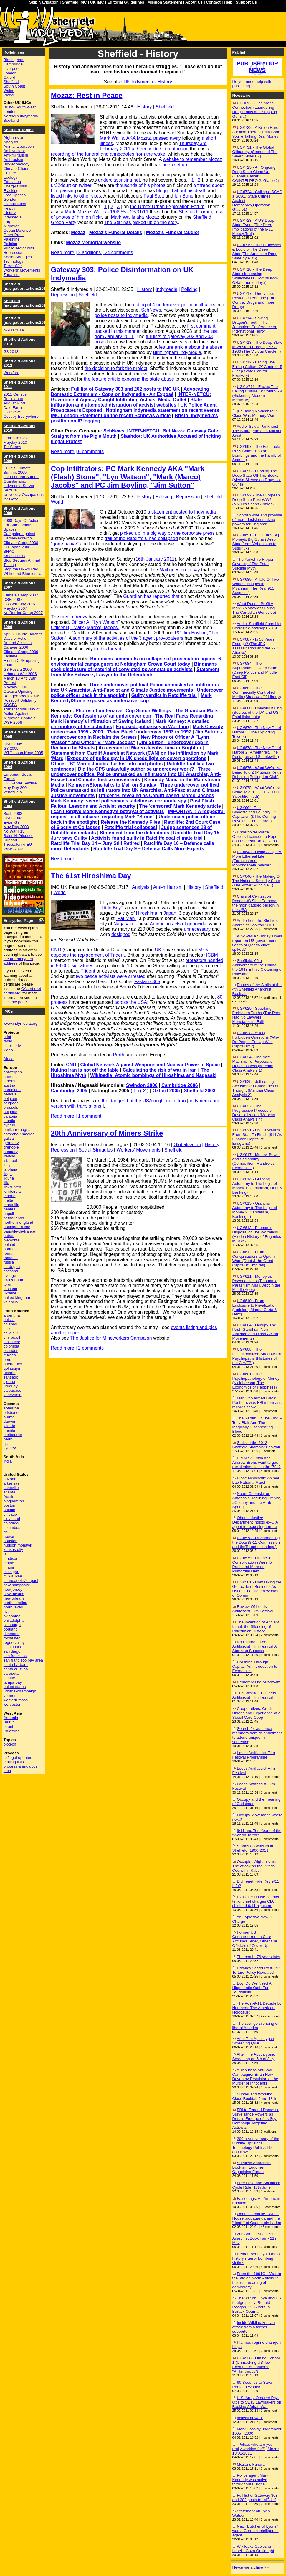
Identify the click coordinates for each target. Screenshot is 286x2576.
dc (6, 1532)
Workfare (11, 373)
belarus (10, 1094)
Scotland (11, 120)
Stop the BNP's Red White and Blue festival (24, 571)
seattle (9, 1678)
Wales (9, 90)
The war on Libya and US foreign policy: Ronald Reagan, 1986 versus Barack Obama (256, 2305)
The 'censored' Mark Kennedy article (180, 806)
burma (9, 1417)
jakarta (9, 1426)
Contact (213, 2)
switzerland (13, 1280)
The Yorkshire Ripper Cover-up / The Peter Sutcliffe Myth (253, 563)
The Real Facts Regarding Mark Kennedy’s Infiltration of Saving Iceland (132, 718)
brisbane (11, 1412)
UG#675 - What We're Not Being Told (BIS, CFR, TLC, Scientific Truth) (257, 792)
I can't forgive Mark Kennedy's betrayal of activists (107, 811)
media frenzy (73, 616)
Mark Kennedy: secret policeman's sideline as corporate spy (118, 800)
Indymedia (166, 289)
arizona (10, 1479)
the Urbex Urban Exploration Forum (167, 206)
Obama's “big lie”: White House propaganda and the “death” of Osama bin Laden (256, 2218)
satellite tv (12, 1045)
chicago (10, 1514)
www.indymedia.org (21, 1023)
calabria (10, 1116)
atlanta (9, 1492)
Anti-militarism (168, 887)
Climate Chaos (16, 168)
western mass (16, 1700)
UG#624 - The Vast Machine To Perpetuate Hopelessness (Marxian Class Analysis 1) (252, 1063)
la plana (10, 1169)
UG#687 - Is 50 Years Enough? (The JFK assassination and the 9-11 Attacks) (255, 646)
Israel (8, 1726)
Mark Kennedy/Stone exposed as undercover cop (131, 698)
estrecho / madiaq (19, 1134)
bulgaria (10, 1112)
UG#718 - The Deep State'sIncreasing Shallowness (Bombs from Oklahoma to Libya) (255, 276)
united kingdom (17, 1297)
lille (6, 1182)
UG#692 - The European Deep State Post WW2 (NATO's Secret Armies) (256, 499)
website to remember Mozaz (192, 159)
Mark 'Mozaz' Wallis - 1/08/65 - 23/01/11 (106, 211)
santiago (11, 1377)
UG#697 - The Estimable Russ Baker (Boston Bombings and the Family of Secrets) (256, 453)
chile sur (11, 1333)
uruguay (11, 1386)
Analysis (141, 887)
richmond (12, 1633)
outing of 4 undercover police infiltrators (174, 304)
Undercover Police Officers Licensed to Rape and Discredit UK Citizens (254, 836)
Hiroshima (146, 913)
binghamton (14, 1501)
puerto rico (13, 1364)
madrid (10, 1196)
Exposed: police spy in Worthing (152, 726)
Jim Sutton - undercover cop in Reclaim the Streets (136, 734)
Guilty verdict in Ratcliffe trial (164, 695)
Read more (62, 858)
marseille (11, 1205)
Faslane (10, 656)
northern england (18, 1222)
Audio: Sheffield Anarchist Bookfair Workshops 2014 (257, 625)
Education (12, 182)
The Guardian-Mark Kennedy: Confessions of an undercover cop (134, 713)
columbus (12, 1527)
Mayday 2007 (15, 608)
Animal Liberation (19, 146)
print (7, 1036)
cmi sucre (12, 1342)
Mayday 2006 (15, 687)
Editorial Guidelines (125, 2)
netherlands (14, 1218)
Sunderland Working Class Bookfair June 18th (254, 2096)
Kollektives (14, 52)
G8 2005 (11, 748)
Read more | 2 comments (77, 1347)
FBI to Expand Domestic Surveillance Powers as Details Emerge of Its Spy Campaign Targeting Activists (255, 2119)
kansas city (13, 1549)
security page (15, 1002)
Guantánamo (15, 481)
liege (8, 1174)
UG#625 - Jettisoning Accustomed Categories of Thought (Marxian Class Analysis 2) (255, 1088)
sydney (10, 1448)
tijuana (9, 1381)
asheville (11, 1488)
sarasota (11, 1673)
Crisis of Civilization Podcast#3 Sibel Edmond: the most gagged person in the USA (255, 903)
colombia (11, 1346)
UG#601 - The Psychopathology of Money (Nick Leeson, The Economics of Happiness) (256, 1380)
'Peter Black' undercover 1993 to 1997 (149, 731)
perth (8, 1439)
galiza (9, 1138)
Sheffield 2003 (200, 1090)
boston (9, 1505)
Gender (10, 199)
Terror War (13, 266)
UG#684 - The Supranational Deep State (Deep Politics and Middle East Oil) (254, 670)
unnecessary (197, 929)
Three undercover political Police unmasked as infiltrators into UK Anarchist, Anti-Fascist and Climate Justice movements (135, 687)
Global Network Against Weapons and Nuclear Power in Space (150, 1064)
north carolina (15, 1602)
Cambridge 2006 (179, 1085)
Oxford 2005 (166, 1090)
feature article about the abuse (190, 347)
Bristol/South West (20, 107)
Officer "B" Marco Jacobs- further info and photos (107, 763)
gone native (64, 543)
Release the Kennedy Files (130, 822)
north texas (13, 1607)
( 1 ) (134, 1090)
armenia (11, 1076)
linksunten (12, 1187)
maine (9, 1563)
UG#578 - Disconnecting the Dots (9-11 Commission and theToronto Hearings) (256, 1542)
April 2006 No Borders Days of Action (23, 636)
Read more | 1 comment (76, 1115)
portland (11, 1629)
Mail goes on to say (179, 569)
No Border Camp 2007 (23, 613)
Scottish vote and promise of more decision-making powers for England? (257, 519)
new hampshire (17, 1585)
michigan (11, 1572)
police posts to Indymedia (121, 315)
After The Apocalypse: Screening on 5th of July (253, 2056)
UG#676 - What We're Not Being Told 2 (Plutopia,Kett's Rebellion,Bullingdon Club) (257, 772)
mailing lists (14, 1762)
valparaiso (13, 1390)
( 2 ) (144, 1090)
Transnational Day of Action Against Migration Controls (22, 713)
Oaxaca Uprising (18, 691)
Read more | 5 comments (77, 451)
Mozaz (78, 232)
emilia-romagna (17, 1129)
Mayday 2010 (15, 442)
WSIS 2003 (13, 849)
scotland (11, 1271)
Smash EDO (14, 556)
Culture (10, 173)
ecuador (11, 1350)
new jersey (13, 1589)
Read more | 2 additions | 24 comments (92, 252)
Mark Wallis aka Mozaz (135, 217)
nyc (7, 1611)
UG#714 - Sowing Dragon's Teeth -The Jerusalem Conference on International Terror (254, 324)
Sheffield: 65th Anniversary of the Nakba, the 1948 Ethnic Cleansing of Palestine (257, 967)
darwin (9, 1421)
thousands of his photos (140, 185)
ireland (9, 1156)
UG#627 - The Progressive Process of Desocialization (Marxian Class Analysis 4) (253, 1112)
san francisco (15, 1656)
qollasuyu (12, 1368)
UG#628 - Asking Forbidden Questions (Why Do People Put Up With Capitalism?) (255, 1039)
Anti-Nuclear (14, 151)
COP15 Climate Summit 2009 (17, 470)
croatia (9, 1120)
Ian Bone (184, 195)
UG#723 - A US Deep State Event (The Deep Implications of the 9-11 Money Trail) (253, 227)
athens (9, 1081)
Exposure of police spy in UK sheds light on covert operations (136, 758)
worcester (12, 1704)
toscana (10, 1289)
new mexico (14, 1594)
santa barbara (16, 1664)
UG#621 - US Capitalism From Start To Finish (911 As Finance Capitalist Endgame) (257, 1137)
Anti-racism (13, 159)
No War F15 (14, 831)
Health (9, 208)
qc (6, 1443)
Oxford (9, 77)
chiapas (10, 1324)
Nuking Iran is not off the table (85, 1069)
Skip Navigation (44, 2)
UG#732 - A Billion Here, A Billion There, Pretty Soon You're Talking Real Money (256, 132)
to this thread (108, 648)
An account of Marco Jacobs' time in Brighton (149, 747)
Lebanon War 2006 (20, 674)
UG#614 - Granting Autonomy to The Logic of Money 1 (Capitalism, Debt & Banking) (257, 1186)
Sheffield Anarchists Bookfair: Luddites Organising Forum (252, 2167)
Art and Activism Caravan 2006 (18, 645)
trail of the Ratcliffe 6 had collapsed (141, 538)
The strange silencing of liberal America (255, 2025)
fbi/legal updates (18, 1757)
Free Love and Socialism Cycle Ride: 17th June (256, 2185)
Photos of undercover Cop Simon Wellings (123, 710)
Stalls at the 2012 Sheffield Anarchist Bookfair (256, 1444)
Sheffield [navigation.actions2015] (26, 303)
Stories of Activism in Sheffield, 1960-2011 (252, 1848)
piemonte (12, 1240)
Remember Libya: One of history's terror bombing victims (256, 2258)
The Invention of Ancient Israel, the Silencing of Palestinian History (255, 1626)
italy (7, 1165)
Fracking (11, 190)
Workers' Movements (138, 1149)
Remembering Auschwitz (258, 1682)
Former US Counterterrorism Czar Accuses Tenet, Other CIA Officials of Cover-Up (254, 1939)
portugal (11, 1249)
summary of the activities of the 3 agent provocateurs (128, 638)
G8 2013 (11, 351)
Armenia (11, 1717)
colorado (11, 1523)
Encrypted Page (18, 920)
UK (158, 949)
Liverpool (11, 68)
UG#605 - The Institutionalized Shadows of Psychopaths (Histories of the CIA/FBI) (256, 1356)
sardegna (12, 1266)
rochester (12, 1638)
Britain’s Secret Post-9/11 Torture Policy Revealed (256, 1970)
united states (15, 1687)
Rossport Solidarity (20, 700)
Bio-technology (16, 164)
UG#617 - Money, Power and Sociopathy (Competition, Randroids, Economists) (256, 1161)
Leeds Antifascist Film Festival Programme (253, 1755)
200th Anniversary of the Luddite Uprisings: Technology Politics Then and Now (255, 2145)
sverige (10, 1275)
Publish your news (257, 66)
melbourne (13, 1434)
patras (9, 1235)
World (57, 501)
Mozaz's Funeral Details (115, 232)
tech (7, 1771)
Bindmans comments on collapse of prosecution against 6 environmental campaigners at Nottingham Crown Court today (136, 661)
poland (9, 1244)
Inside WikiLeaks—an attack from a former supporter (253, 2327)
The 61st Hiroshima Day (91, 876)
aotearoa (11, 1408)
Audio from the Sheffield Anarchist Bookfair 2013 (255, 922)
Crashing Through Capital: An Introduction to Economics (254, 1666)
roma (8, 1253)
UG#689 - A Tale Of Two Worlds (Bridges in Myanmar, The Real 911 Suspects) (255, 586)
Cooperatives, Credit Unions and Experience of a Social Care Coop (256, 1713)
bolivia (9, 1319)
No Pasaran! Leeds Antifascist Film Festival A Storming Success (254, 1646)
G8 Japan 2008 (17, 547)
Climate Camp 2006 (21, 651)
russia (9, 1262)
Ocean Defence (17, 230)
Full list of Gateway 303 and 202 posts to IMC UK (125, 389)
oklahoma (12, 1616)
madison (11, 1558)
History (144, 106)
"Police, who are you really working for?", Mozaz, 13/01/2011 (256, 2448)
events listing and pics (194, 1327)
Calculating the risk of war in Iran (160, 1069)
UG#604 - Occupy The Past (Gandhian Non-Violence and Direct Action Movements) (255, 1331)
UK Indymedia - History (148, 81)
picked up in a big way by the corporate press (167, 533)
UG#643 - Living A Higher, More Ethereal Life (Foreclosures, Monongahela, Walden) (257, 858)
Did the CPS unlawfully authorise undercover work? (136, 769)
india (8, 1461)
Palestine (12, 239)
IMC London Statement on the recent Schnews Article (111, 415)
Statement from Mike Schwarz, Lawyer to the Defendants (135, 672)
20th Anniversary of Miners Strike (107, 1133)
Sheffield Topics (19, 130)
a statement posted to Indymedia (182, 511)
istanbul (10, 1160)
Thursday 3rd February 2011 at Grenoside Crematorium (153, 146)
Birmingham (14, 59)
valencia (11, 1302)
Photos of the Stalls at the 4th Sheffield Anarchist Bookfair (257, 989)
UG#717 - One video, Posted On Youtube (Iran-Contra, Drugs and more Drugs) (254, 300)
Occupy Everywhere (21, 416)
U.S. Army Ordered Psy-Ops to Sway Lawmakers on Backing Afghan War (256, 2402)
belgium (10, 1098)
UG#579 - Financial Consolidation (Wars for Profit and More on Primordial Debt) (252, 1564)
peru (7, 1359)
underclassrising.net (119, 179)
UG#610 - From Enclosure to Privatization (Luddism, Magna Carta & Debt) (254, 1307)
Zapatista (12, 274)
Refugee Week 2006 (21, 696)
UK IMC (97, 2)
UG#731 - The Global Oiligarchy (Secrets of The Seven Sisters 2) (255, 151)
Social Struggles (96, 1149)
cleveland (12, 1518)
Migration (12, 226)
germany (11, 1143)
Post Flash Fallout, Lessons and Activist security (132, 803)
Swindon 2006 (142, 1085)
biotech (10, 1744)
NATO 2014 (14, 330)
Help (228, 2)
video (8, 1050)
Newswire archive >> (250, 2567)
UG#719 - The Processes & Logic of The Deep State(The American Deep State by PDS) (256, 251)
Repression (63, 294)
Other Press (14, 235)
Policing (189, 289)
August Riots (15, 403)
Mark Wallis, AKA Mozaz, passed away (140, 138)
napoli (9, 1213)
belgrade (11, 1103)
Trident (88, 970)
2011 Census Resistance (15, 396)
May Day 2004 (16, 787)
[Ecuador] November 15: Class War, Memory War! (256, 413)
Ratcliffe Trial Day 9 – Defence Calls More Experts (148, 848)
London (10, 73)
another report (66, 1332)
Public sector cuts (19, 248)
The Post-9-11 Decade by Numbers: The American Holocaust (257, 2007)
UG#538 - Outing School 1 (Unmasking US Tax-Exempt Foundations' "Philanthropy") (256, 2364)
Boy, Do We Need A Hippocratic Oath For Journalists (252, 1987)
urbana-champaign (20, 1691)
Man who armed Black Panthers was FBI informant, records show (257, 1402)
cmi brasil (12, 1337)
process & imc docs (21, 1766)
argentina (12, 1315)
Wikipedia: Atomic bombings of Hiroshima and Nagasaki (153, 1075)
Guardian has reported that (151, 596)
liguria (9, 1178)
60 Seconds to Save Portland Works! (252, 2384)
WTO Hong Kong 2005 (23, 753)
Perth (118, 1054)
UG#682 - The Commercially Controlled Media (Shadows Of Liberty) (256, 692)
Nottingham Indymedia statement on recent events (162, 410)
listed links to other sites (76, 195)
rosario (10, 1373)
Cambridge (13, 64)
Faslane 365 (147, 981)
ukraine (10, 1293)
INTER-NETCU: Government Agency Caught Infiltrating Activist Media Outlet (131, 397)
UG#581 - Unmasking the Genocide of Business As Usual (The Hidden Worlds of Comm (256, 1589)
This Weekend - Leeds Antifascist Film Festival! (254, 1695)
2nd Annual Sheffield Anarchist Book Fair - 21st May (254, 2238)
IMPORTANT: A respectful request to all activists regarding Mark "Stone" (138, 814)
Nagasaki (123, 923)
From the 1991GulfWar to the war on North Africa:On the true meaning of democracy (256, 2280)
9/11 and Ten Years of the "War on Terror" (257, 1832)
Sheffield (165, 106)
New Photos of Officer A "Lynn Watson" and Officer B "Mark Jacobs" (130, 740)
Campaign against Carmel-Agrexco (19, 536)
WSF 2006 (13, 722)
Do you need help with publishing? (251, 83)
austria (9, 1085)
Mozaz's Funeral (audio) (172, 232)
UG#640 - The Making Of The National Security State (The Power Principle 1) (256, 880)
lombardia (12, 1191)
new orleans (14, 1598)
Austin (9, 1496)
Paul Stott (154, 195)
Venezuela (13, 792)
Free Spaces (15, 195)
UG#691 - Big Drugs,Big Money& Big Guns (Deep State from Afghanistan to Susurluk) (255, 541)
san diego (12, 1651)
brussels (11, 1107)
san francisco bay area (23, 1660)
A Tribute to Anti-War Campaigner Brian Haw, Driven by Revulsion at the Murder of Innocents (255, 2076)
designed (120, 934)
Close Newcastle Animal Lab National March (255, 1480)
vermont (11, 1695)
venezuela (13, 1395)
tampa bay (13, 1682)
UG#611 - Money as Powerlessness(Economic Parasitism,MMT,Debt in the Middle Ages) (256, 1283)
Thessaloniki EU (18, 844)
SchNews (151, 309)
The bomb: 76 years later (258, 1957)
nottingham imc (17, 1227)
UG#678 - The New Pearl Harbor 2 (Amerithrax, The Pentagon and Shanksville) (256, 752)
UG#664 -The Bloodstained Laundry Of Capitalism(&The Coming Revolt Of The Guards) (254, 814)
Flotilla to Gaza (17, 438)
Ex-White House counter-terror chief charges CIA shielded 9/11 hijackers (256, 1901)
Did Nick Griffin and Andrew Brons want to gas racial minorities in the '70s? (256, 1462)
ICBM (212, 955)
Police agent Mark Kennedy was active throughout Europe (250, 2479)
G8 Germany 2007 (20, 604)
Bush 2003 (13, 813)
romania (11, 1258)
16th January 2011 (155, 559)
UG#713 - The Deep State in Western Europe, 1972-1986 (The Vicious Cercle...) (257, 346)
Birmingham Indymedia (177, 352)
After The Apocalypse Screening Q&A (253, 2041)
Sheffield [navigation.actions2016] (26, 286)
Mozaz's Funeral (251, 2464)
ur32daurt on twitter (71, 185)
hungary (11, 1151)
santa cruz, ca (16, 1669)
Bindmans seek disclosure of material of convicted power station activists (134, 667)
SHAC (9, 551)
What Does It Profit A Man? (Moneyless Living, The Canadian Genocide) (254, 608)
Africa (9, 1059)
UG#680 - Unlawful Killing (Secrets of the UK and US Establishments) (257, 712)
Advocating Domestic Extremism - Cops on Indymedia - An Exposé (130, 391)
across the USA (130, 1002)
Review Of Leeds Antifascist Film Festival (252, 1608)
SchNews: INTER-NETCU (131, 430)
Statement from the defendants (134, 832)
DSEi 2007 (13, 599)
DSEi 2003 (13, 818)
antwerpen (13, 1072)
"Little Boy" (111, 907)
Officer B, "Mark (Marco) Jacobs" (85, 627)
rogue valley (14, 1642)
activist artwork (250, 2418)
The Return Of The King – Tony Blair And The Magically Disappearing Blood (257, 1425)
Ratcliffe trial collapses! (130, 827)
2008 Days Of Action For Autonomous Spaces (21, 525)
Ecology (10, 177)
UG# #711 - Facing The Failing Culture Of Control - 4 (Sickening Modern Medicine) (257, 393)
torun (8, 1284)
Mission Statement (165, 2)
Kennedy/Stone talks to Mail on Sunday (112, 784)
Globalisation (187, 1144)
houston (10, 1541)
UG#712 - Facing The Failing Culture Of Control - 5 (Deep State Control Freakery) (257, 369)
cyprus (9, 1125)
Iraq (7, 221)
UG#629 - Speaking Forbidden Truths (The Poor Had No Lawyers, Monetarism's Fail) (256, 1015)
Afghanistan (14, 137)
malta (8, 1200)
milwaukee (13, 1576)
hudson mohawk (18, 1545)
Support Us (246, 2)
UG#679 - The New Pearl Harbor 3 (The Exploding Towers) (256, 732)
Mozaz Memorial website (93, 242)
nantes (9, 1209)
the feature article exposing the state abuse (129, 378)
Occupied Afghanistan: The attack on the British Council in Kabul (254, 1866)
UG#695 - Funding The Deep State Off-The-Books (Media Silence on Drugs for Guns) (256, 477)
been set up (174, 164)
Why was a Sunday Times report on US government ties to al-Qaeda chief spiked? (257, 943)
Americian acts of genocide (178, 923)
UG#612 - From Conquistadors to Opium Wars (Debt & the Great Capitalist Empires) (253, 1258)
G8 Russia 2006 (18, 669)
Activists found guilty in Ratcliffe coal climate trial (147, 837)
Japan (169, 913)
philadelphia (14, 1620)
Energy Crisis (15, 186)
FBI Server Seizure (20, 783)
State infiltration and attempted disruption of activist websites (126, 402)
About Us (194, 2)
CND (56, 949)
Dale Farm (13, 407)
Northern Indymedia (21, 116)
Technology (13, 261)
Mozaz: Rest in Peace (87, 95)
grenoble (11, 1147)
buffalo (9, 1510)
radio (8, 1041)
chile (7, 1328)
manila (9, 1430)
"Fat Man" (126, 918)
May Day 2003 (16, 827)
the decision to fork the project (116, 368)
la (5, 1554)
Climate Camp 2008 (21, 542)
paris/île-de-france (19, 1231)
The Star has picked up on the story (141, 222)
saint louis (12, 1647)
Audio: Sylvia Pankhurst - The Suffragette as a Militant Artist (256, 430)
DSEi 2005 (13, 744)
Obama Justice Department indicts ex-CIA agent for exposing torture (255, 1522)
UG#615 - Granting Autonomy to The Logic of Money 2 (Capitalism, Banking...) (254, 1210)
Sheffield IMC (74, 2)
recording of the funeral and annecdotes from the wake (108, 154)
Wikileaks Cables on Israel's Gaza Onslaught (253, 2548)
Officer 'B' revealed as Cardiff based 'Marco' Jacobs (156, 795)
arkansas (11, 1483)
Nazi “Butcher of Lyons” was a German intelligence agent (255, 2530)
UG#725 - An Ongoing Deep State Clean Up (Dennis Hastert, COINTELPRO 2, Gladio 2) (255, 174)
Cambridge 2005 (69, 1090)
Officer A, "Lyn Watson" (95, 622)
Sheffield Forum (195, 211)
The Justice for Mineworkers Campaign (111, 1337)
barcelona (12, 1090)
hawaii (9, 1536)
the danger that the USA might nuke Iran (144, 1100)
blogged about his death (181, 190)
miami (9, 1567)
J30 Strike (12, 412)
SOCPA (10, 705)
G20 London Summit (21, 477)
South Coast (14, 86)
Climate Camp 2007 (21, 595)
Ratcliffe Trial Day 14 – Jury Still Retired (95, 843)
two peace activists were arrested (111, 976)
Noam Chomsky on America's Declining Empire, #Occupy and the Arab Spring (256, 1500)
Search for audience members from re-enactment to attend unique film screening (257, 1735)
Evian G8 (12, 822)
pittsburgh (12, 1625)
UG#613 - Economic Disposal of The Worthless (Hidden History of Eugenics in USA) (256, 1234)
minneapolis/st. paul (21, 1580)
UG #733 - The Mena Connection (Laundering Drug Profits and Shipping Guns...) (254, 110)
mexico (10, 1355)
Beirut (9, 1722)
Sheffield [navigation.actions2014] (26, 320)
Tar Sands (12, 447)
